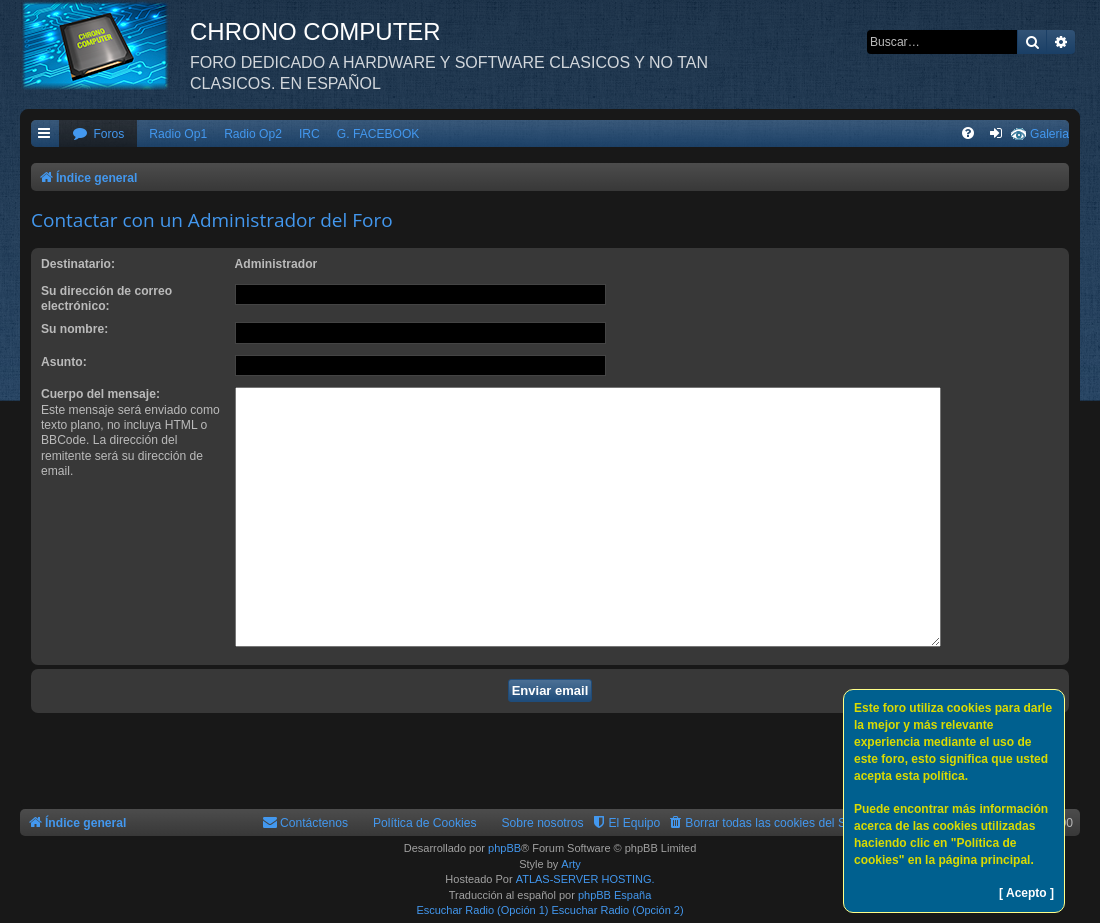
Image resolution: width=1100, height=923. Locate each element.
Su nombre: (74, 329)
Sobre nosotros (543, 823)
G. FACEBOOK (378, 134)
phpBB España (614, 895)
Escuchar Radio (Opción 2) (618, 910)
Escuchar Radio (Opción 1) (482, 910)
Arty (571, 864)
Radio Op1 (178, 134)
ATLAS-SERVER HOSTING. (585, 879)
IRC (309, 134)
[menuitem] (98, 134)
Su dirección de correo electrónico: (106, 298)
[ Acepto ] (1026, 893)
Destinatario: (78, 264)
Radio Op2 (253, 134)
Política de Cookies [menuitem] (425, 823)
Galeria (1049, 134)
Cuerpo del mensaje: (100, 394)
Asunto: (64, 362)
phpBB (504, 848)
